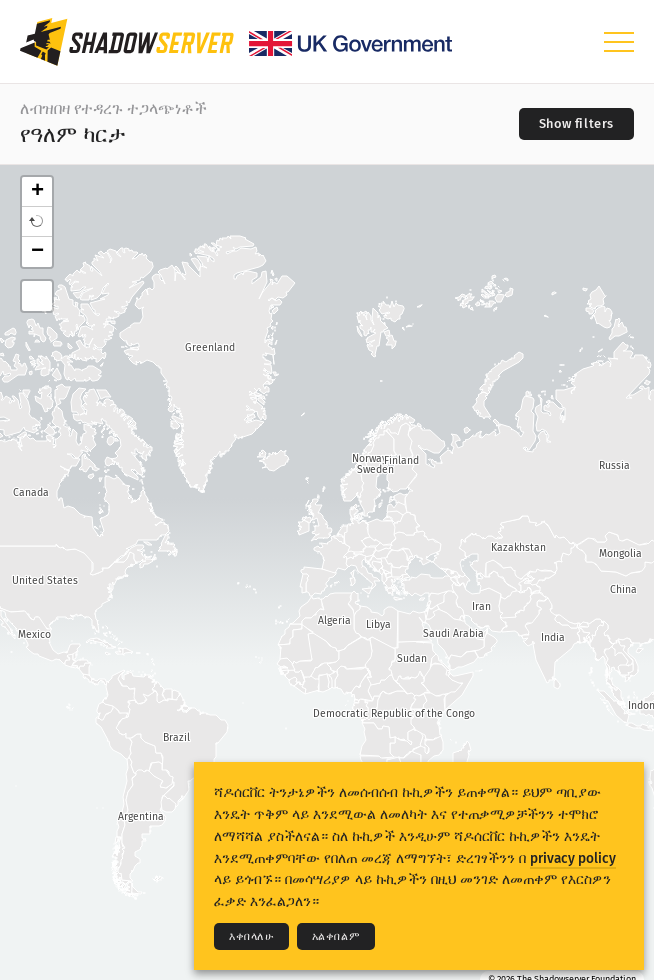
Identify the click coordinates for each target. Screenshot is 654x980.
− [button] (37, 252)
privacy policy (573, 858)
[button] (37, 222)
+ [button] (37, 192)
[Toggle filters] (576, 124)
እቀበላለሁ (251, 936)
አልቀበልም (336, 936)
